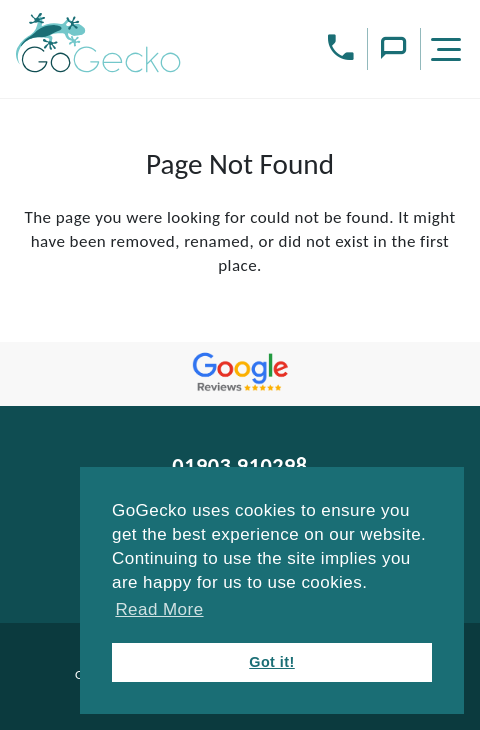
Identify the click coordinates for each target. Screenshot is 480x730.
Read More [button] (159, 609)
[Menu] (449, 52)
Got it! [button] (272, 662)
